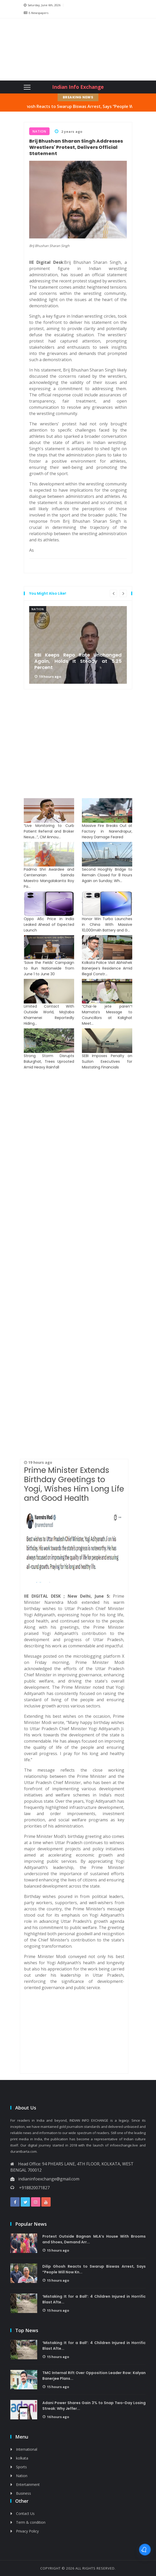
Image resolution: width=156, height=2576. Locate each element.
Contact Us (25, 2513)
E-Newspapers (36, 13)
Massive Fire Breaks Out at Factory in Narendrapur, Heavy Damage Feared (107, 831)
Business (23, 2493)
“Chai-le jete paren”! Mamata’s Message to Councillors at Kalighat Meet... (107, 1015)
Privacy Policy (27, 2531)
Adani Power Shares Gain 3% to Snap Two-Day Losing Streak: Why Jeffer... (94, 2405)
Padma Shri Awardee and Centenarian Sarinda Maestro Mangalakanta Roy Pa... (49, 878)
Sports (21, 2466)
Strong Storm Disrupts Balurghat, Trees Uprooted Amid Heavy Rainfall (49, 1061)
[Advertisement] (54, 49)
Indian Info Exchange (78, 87)
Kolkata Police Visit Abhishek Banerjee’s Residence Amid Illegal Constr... (107, 968)
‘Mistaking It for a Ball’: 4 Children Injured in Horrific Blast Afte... (94, 2299)
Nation (38, 609)
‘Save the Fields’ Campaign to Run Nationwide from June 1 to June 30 (49, 968)
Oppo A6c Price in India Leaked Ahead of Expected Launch (49, 924)
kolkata (22, 2458)
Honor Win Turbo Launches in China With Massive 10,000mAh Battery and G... (107, 924)
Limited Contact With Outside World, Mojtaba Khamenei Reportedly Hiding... (49, 1015)
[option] (78, 645)
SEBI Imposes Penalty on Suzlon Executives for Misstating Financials (107, 1061)
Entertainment (28, 2484)
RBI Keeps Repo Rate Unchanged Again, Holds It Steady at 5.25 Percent (78, 661)
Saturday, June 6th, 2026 (42, 5)
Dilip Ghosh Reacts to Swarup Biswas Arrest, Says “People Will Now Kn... (94, 2269)
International (26, 2449)
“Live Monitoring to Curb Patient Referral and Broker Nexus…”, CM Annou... (49, 831)
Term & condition (30, 2522)
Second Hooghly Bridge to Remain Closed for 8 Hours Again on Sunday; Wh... (107, 875)
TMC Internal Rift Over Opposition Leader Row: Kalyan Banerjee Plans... (94, 2375)
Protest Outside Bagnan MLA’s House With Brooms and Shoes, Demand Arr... (94, 2239)
